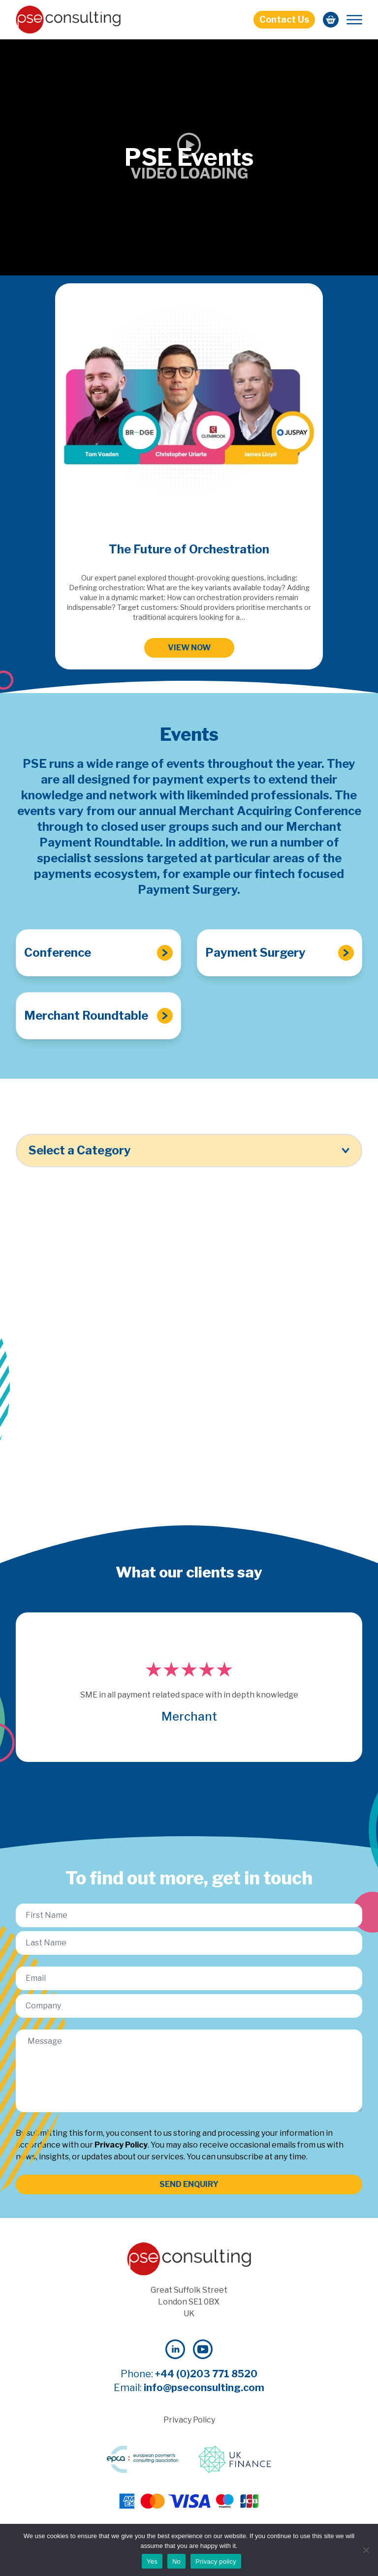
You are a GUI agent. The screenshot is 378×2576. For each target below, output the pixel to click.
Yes (152, 2561)
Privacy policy (215, 2561)
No (176, 2561)
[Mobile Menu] (354, 20)
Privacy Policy (121, 2145)
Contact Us (284, 19)
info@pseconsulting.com (204, 2388)
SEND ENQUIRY (189, 2184)
